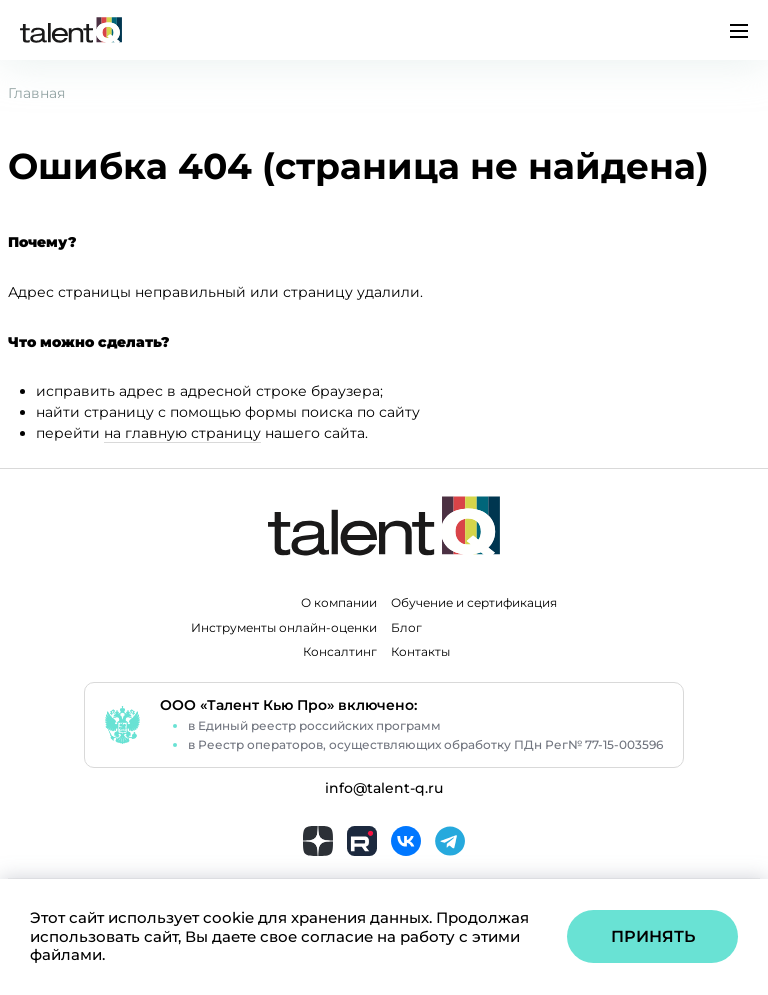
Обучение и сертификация (474, 603)
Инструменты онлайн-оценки (284, 628)
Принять (653, 936)
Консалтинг (340, 652)
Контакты (420, 652)
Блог (406, 628)
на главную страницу (182, 433)
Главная (36, 93)
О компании (339, 603)
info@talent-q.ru (384, 788)
